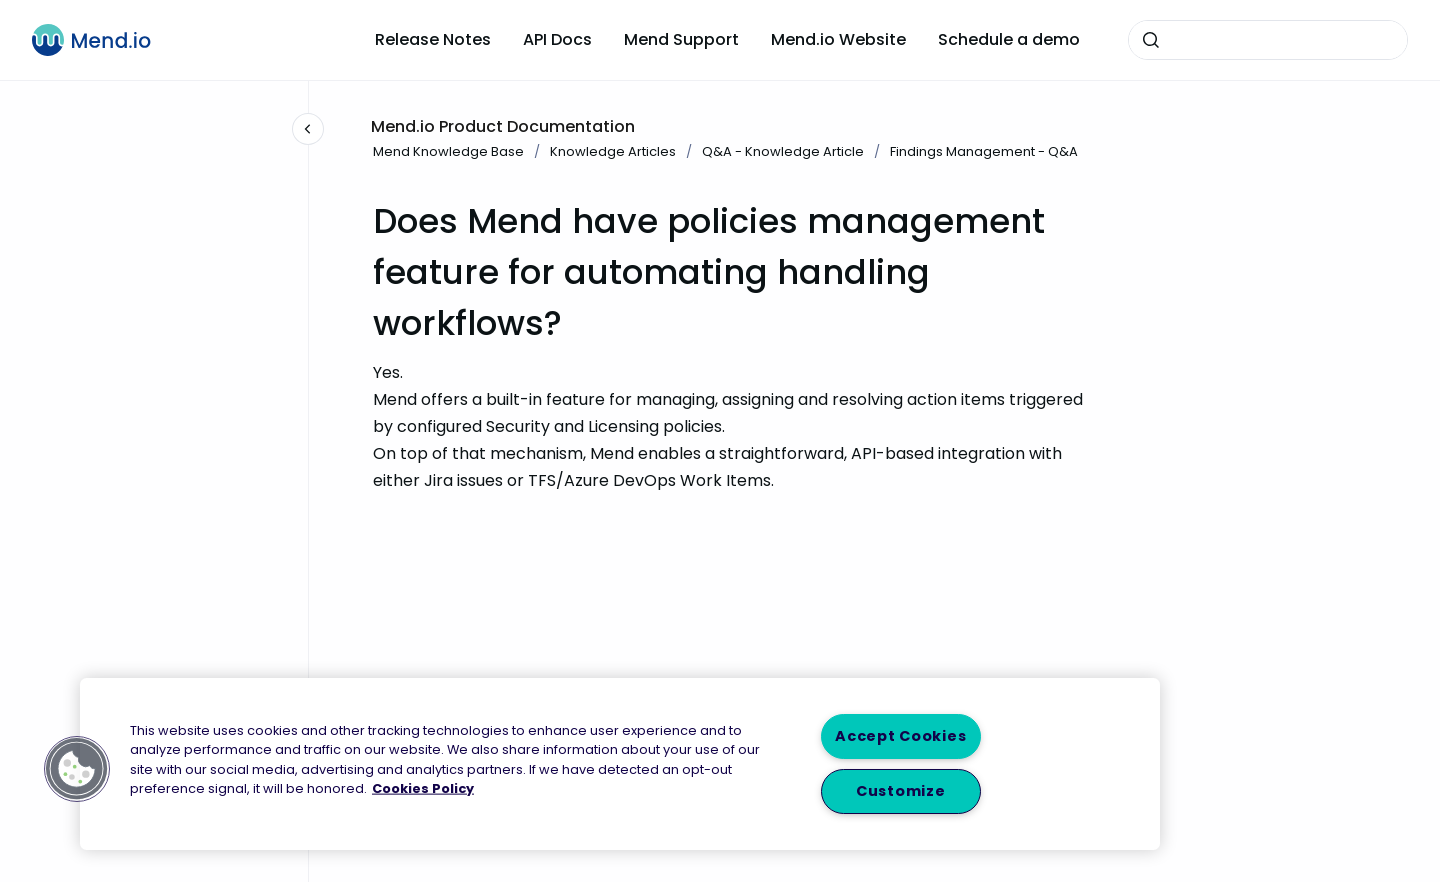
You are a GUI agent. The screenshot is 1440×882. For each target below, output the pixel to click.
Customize (900, 791)
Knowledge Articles (613, 151)
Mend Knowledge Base (448, 151)
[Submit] (1151, 40)
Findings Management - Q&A (984, 151)
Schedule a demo (1009, 39)
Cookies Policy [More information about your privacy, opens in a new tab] (423, 787)
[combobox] (1268, 40)
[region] (620, 764)
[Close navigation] (308, 129)
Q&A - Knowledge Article (783, 151)
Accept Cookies (900, 736)
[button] (77, 769)
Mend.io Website (838, 39)
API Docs (557, 39)
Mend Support (681, 39)
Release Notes (433, 39)
